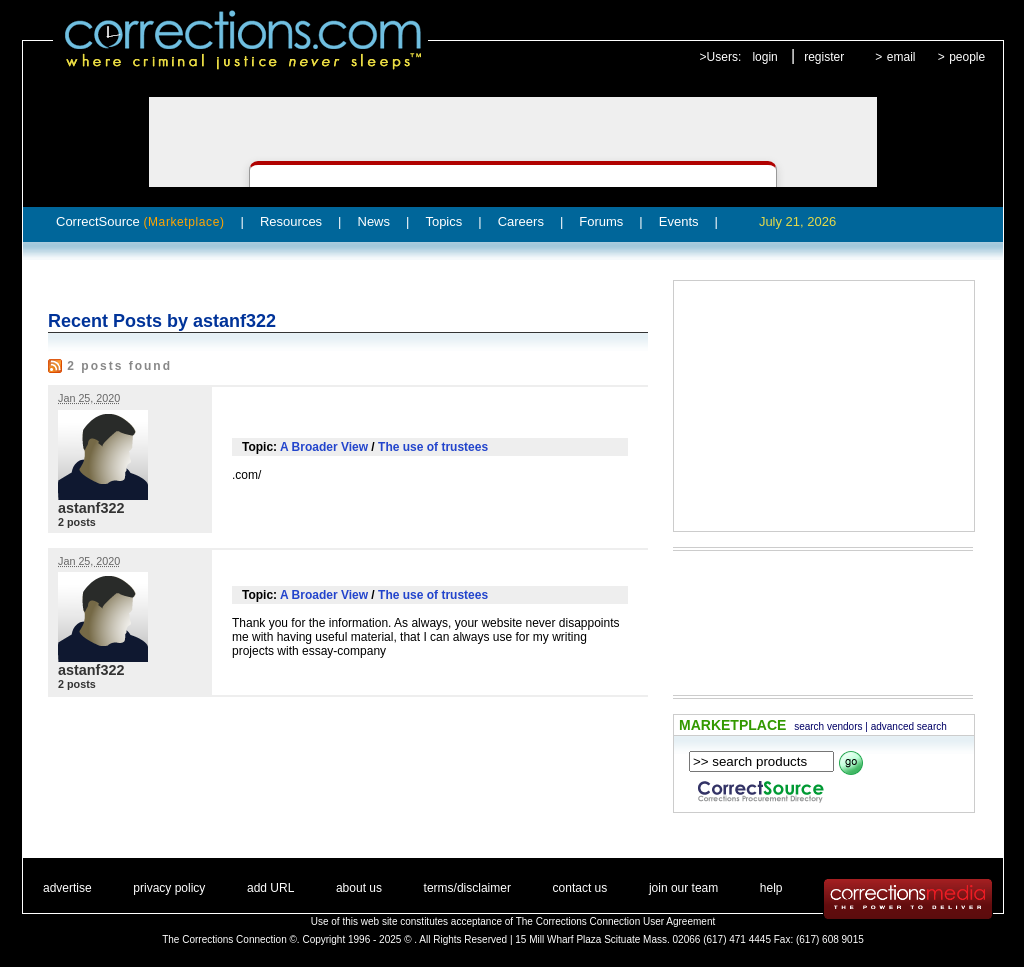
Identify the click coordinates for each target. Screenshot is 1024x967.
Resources (291, 221)
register (824, 57)
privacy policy (169, 888)
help (771, 888)
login (764, 57)
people (967, 57)
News (374, 221)
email (901, 57)
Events (679, 221)
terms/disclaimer (467, 888)
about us (359, 888)
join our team (683, 888)
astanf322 (91, 508)
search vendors (828, 726)
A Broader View (324, 447)
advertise (67, 888)
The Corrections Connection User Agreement (616, 921)
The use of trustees (433, 447)
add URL (270, 888)
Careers (521, 221)
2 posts (77, 522)
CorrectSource (140, 221)
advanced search (909, 726)
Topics (443, 221)
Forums (601, 221)
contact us (580, 888)
